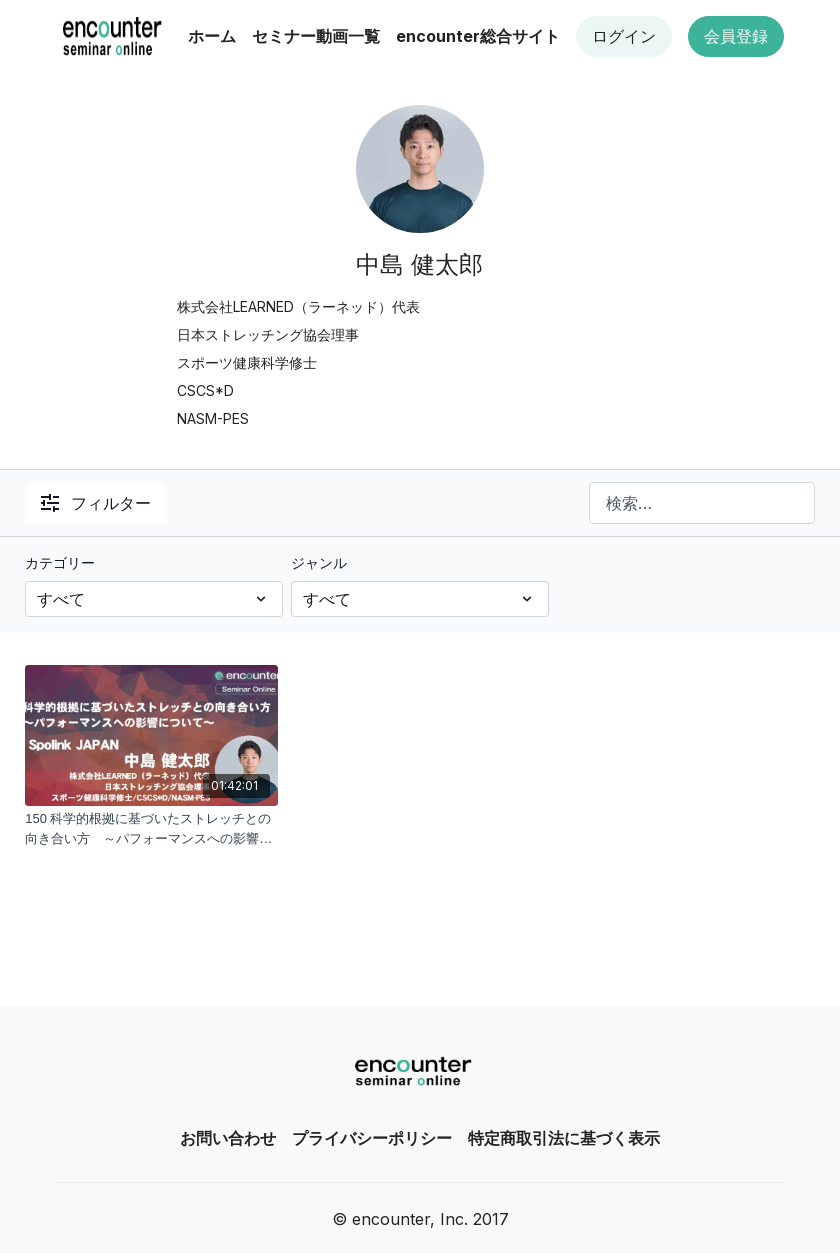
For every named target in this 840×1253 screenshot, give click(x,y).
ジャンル (319, 562)
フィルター (96, 503)
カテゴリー (60, 562)
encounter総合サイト (478, 36)
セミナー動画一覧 (316, 36)
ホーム (212, 36)
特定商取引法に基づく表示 (564, 1138)
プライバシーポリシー (372, 1138)
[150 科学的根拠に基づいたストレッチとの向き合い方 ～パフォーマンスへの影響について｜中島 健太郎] (151, 828)
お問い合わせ (228, 1138)
